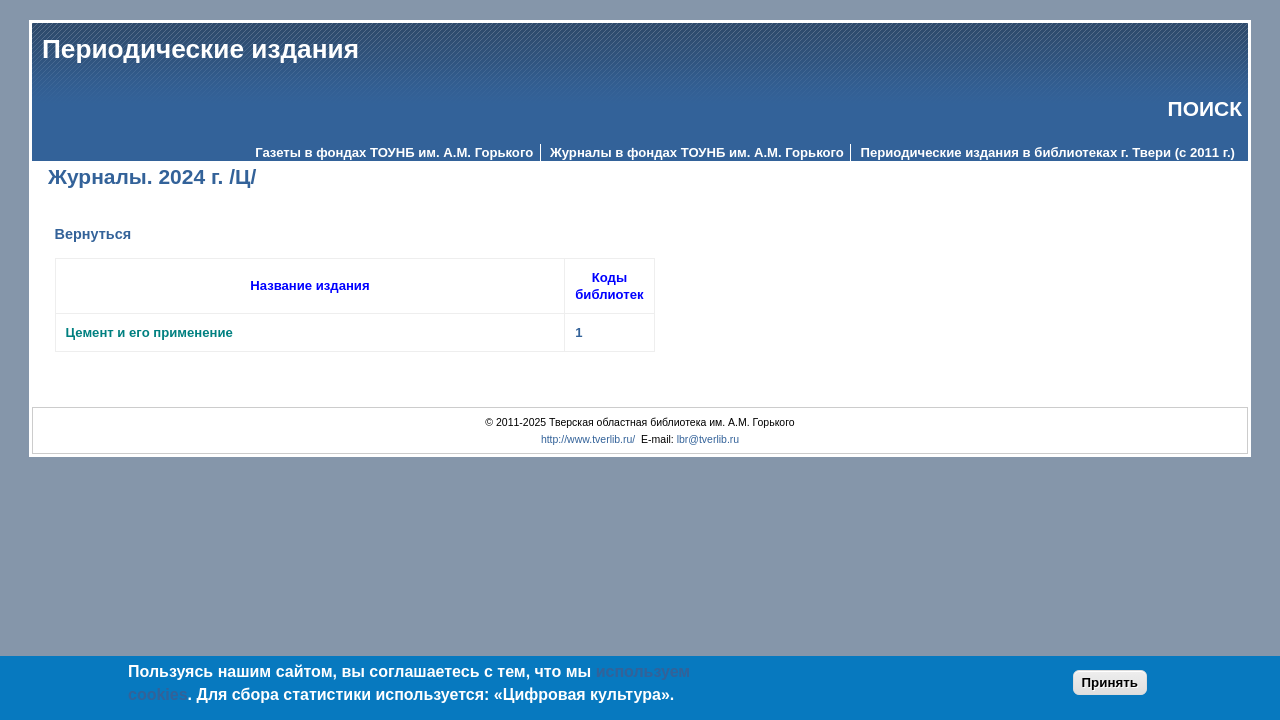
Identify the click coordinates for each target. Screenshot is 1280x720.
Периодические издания (200, 49)
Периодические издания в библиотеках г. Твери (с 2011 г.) (1048, 152)
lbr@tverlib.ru (708, 439)
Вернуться (93, 234)
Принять (1110, 682)
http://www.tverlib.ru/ (588, 439)
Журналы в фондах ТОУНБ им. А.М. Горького (697, 152)
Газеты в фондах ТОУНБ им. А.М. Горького (394, 152)
